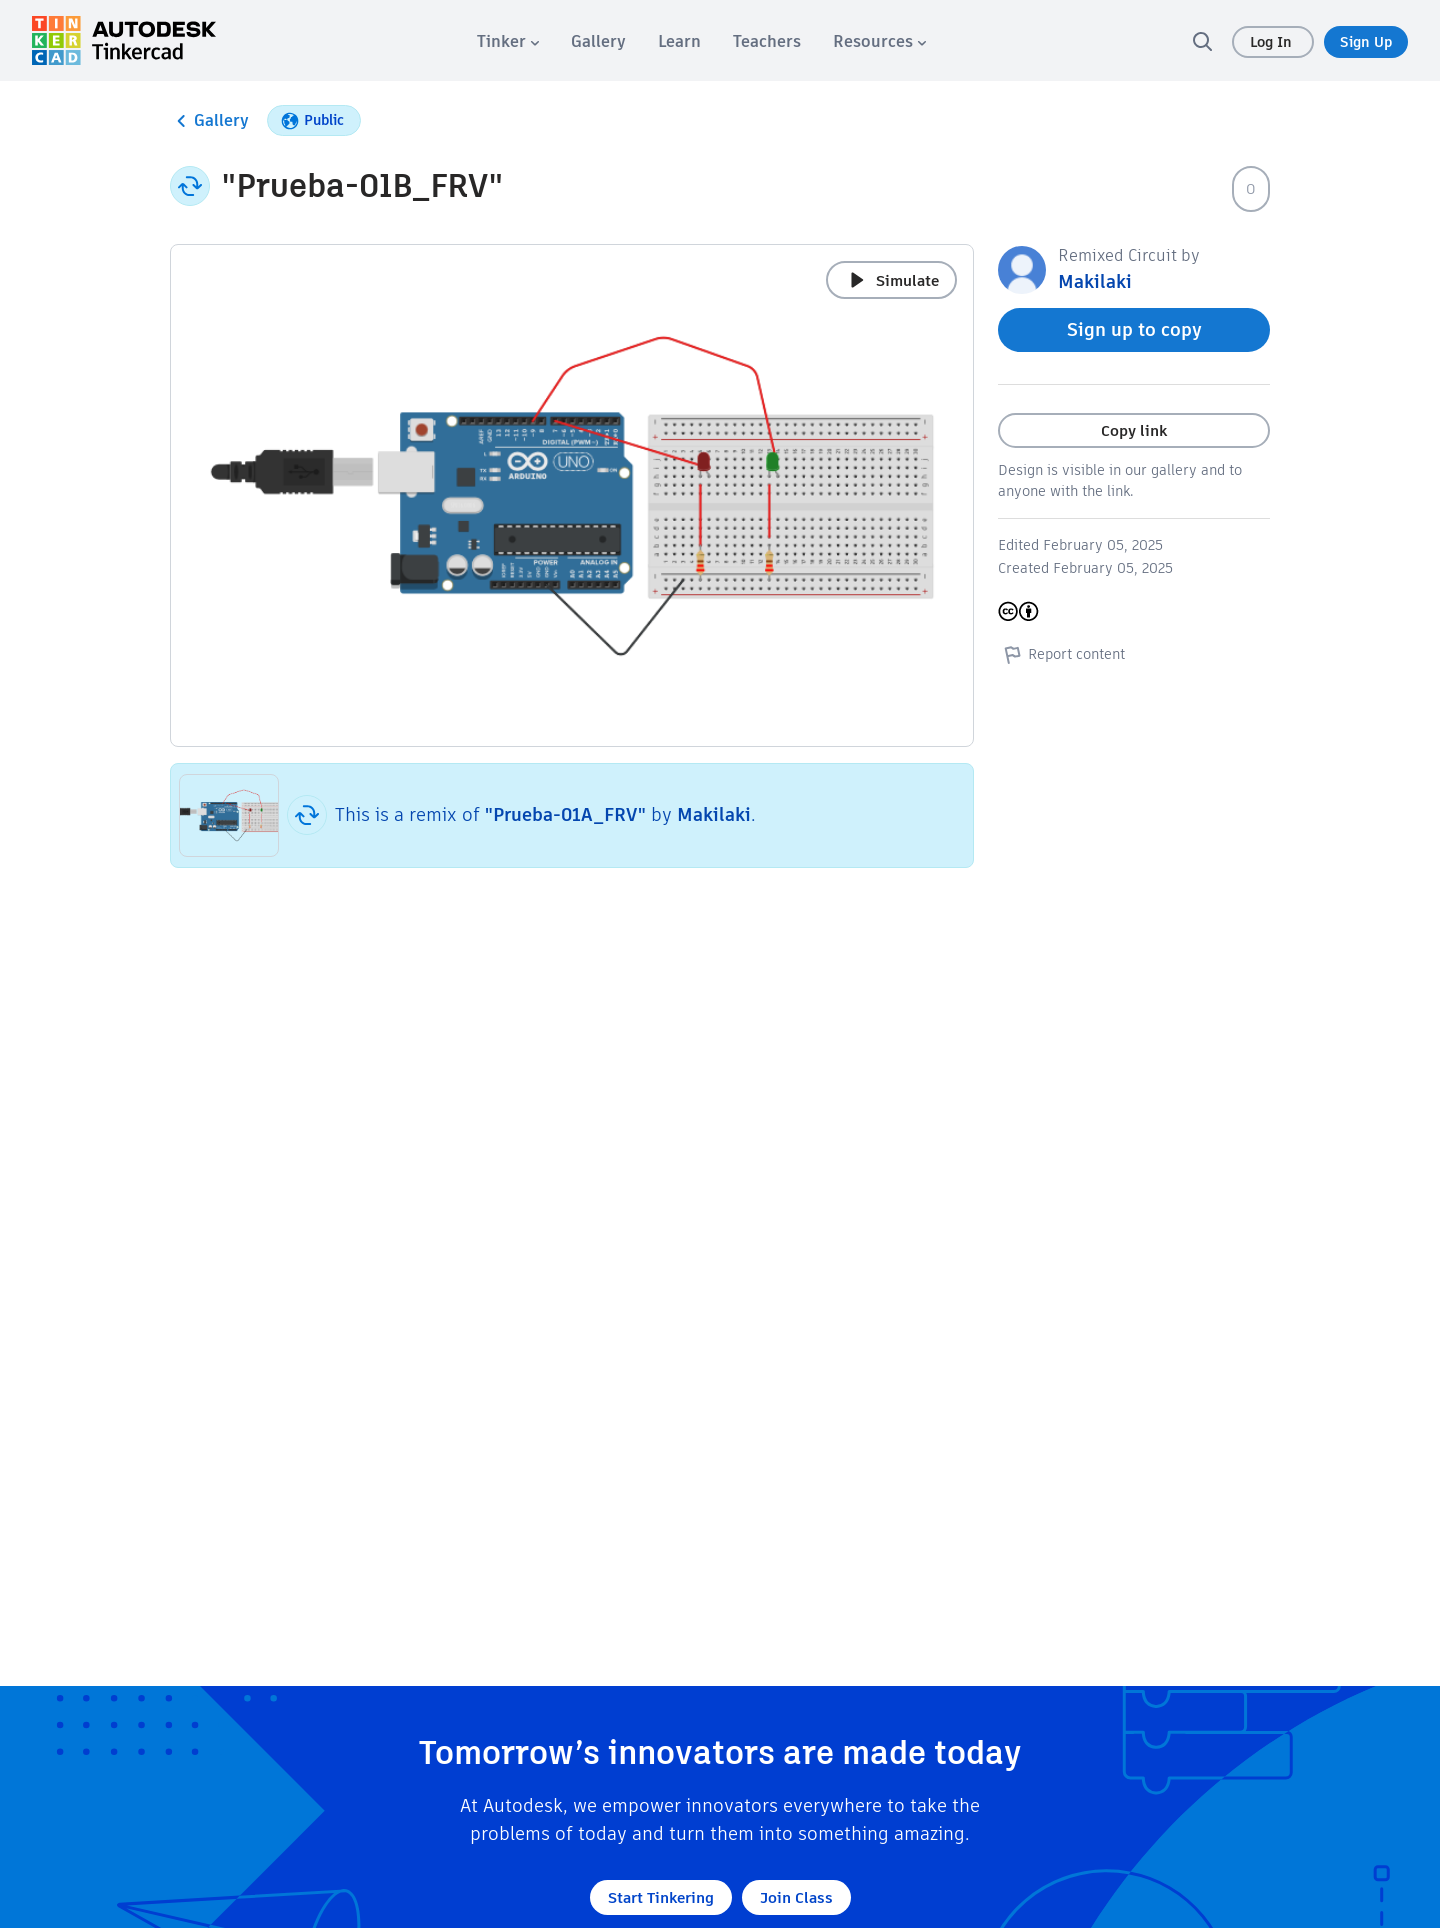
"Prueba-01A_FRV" (565, 814)
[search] (1202, 41)
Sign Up (1366, 42)
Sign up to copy (1134, 329)
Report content (1061, 654)
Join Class (796, 1897)
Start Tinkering (661, 1897)
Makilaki (714, 814)
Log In (1273, 42)
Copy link (1134, 430)
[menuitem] (508, 41)
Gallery (209, 121)
